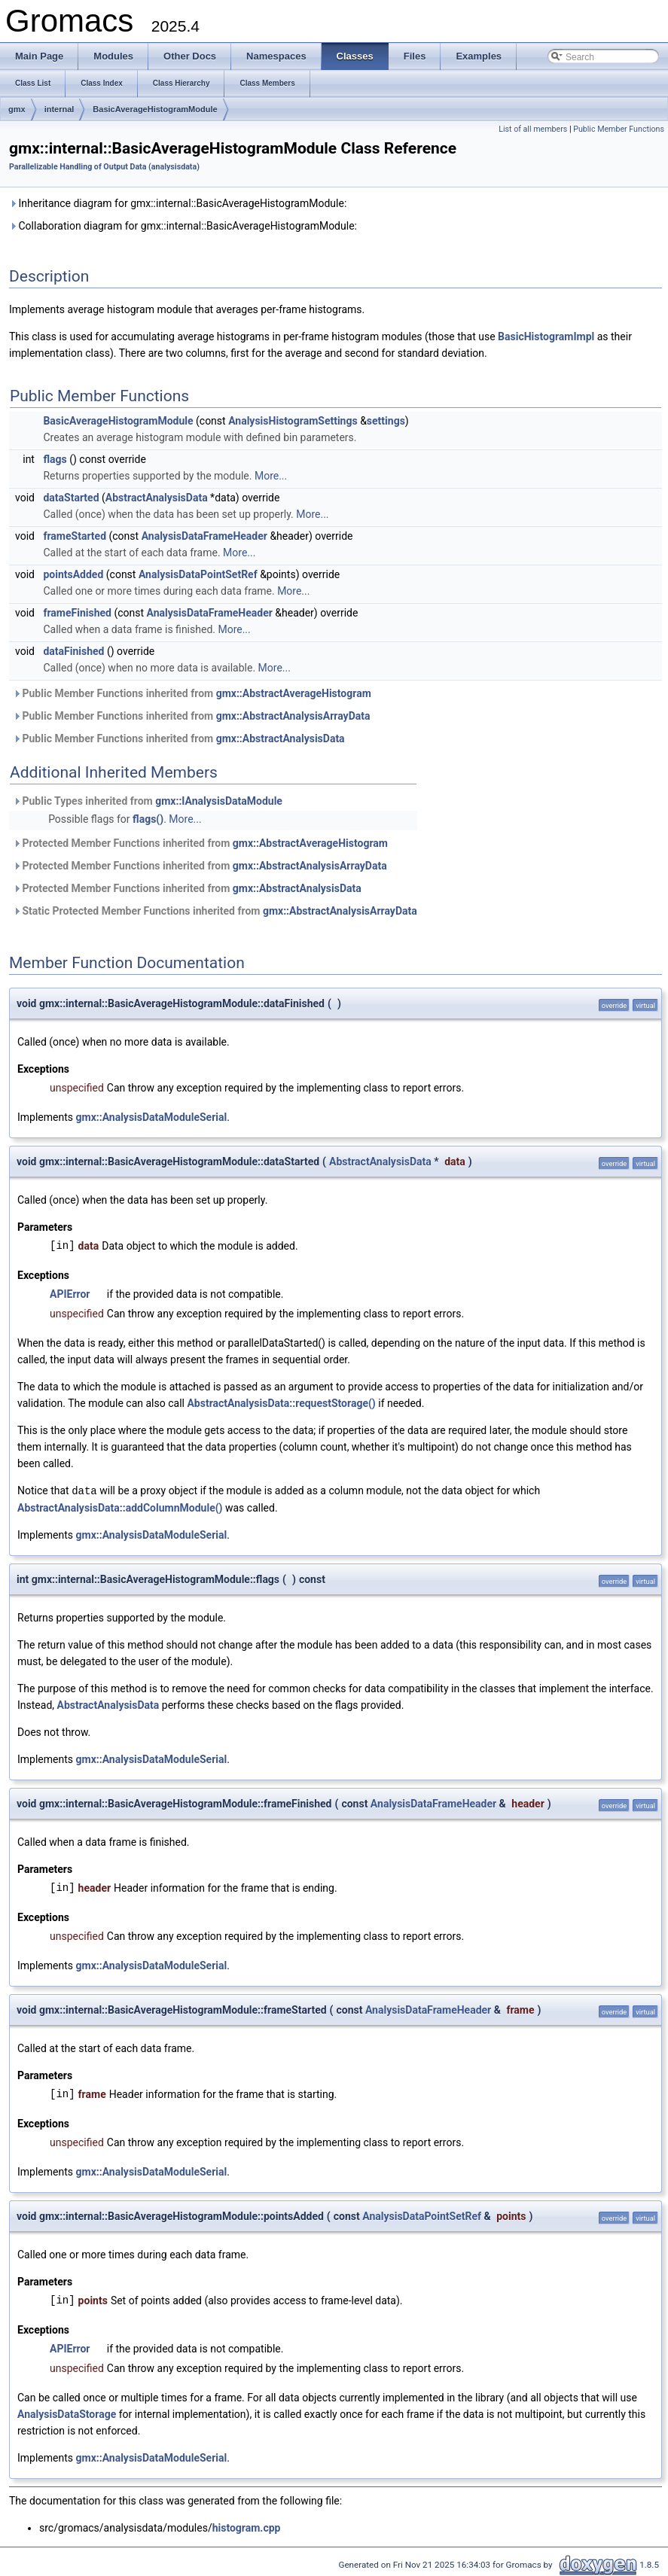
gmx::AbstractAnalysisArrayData (293, 716)
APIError (70, 1294)
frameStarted (74, 536)
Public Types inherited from (147, 801)
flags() (148, 819)
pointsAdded (73, 574)
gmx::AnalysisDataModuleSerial (151, 1117)
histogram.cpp (246, 2527)
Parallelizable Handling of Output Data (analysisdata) (104, 167)
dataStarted (71, 498)
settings (386, 421)
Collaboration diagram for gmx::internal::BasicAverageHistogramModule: (183, 226)
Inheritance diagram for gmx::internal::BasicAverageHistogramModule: (177, 203)
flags (54, 459)
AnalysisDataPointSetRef (198, 574)
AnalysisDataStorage (66, 2413)
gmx (17, 109)
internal (59, 109)
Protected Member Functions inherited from (200, 843)
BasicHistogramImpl (546, 336)
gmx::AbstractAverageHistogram (293, 693)
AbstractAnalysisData (156, 498)
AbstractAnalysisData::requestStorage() (281, 1403)
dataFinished (73, 651)
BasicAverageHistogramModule (155, 109)
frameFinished (77, 613)
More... (271, 476)
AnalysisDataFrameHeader (204, 536)
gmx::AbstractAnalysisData (280, 738)
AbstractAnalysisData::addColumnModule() (120, 1507)
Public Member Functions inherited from (192, 693)
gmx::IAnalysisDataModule (218, 801)
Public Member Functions (618, 129)
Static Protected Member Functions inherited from (215, 911)
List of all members (533, 129)
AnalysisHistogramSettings (293, 421)
